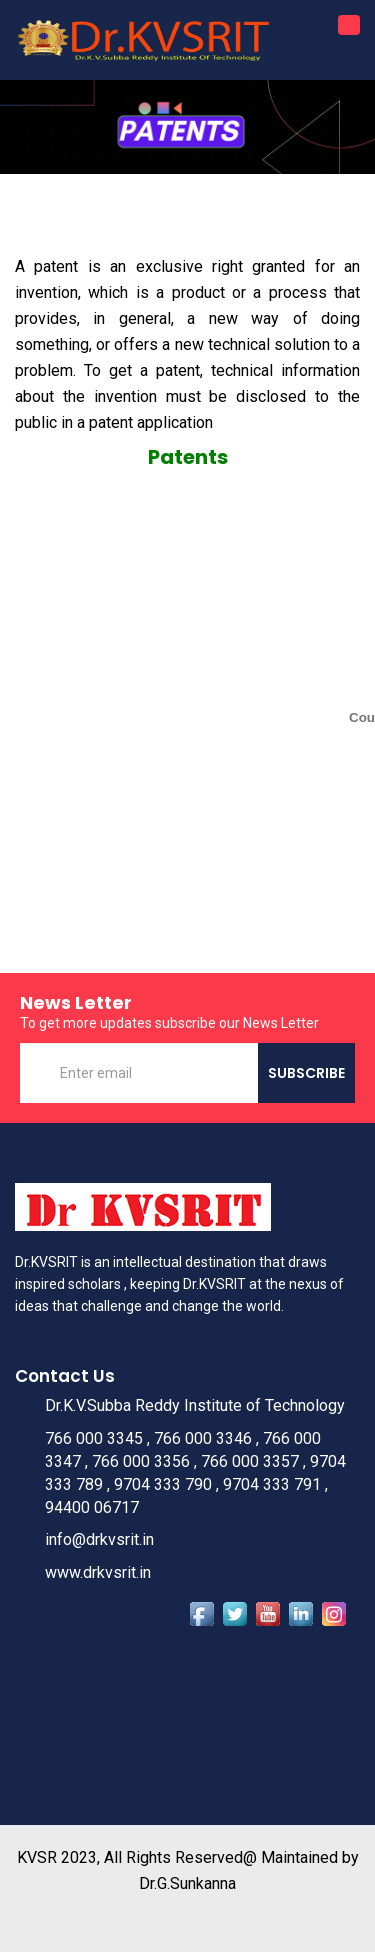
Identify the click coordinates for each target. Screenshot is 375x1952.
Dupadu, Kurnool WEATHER (187, 1710)
